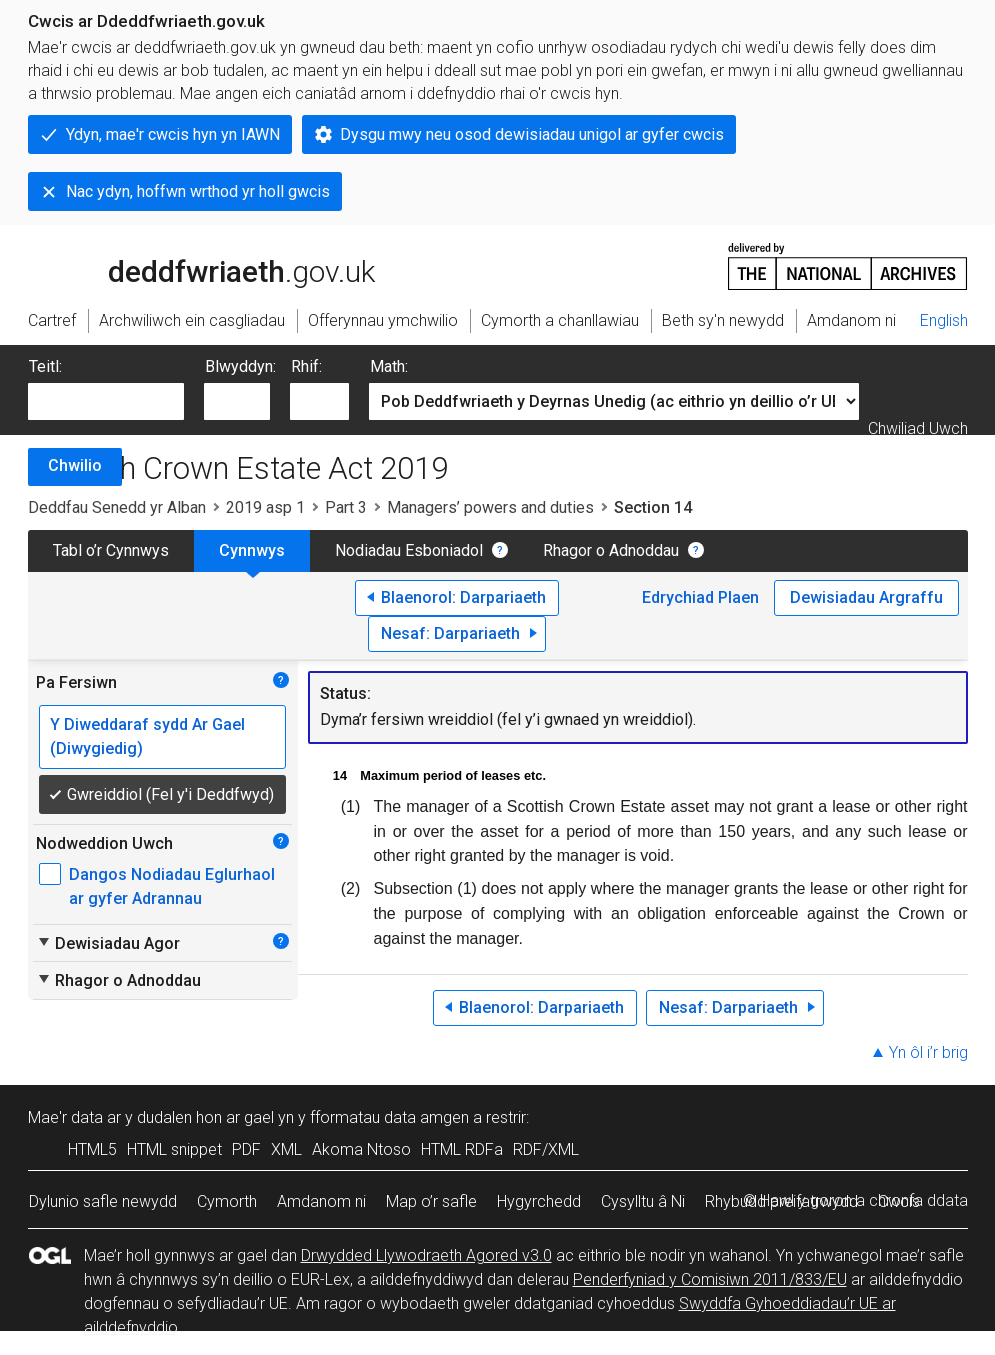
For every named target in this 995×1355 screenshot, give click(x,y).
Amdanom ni (321, 1201)
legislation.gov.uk (186, 265)
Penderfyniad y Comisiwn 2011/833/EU (710, 1279)
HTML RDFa (462, 1149)
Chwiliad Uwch (918, 428)
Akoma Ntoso (361, 1149)
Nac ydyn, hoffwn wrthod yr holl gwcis (198, 191)
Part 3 (346, 507)
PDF (246, 1149)
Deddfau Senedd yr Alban (117, 507)
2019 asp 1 (265, 507)
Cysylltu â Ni (643, 1201)
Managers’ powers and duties (490, 507)
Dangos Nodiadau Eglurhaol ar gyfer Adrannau (172, 886)
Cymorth (227, 1201)
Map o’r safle (431, 1201)
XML (286, 1149)
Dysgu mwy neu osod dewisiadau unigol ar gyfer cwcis (532, 134)
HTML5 (92, 1149)
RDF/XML (546, 1149)
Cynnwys (252, 550)
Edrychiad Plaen (700, 597)
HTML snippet (174, 1149)
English (944, 320)
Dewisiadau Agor (108, 943)
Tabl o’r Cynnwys (111, 550)
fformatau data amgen (389, 1117)
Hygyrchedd (539, 1201)
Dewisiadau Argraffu (866, 597)
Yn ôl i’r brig (928, 1052)
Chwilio (75, 465)
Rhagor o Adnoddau (611, 550)
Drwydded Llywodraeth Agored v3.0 (426, 1255)
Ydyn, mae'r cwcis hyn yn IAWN (173, 134)
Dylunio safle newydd (103, 1201)
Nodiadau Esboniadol (409, 550)
